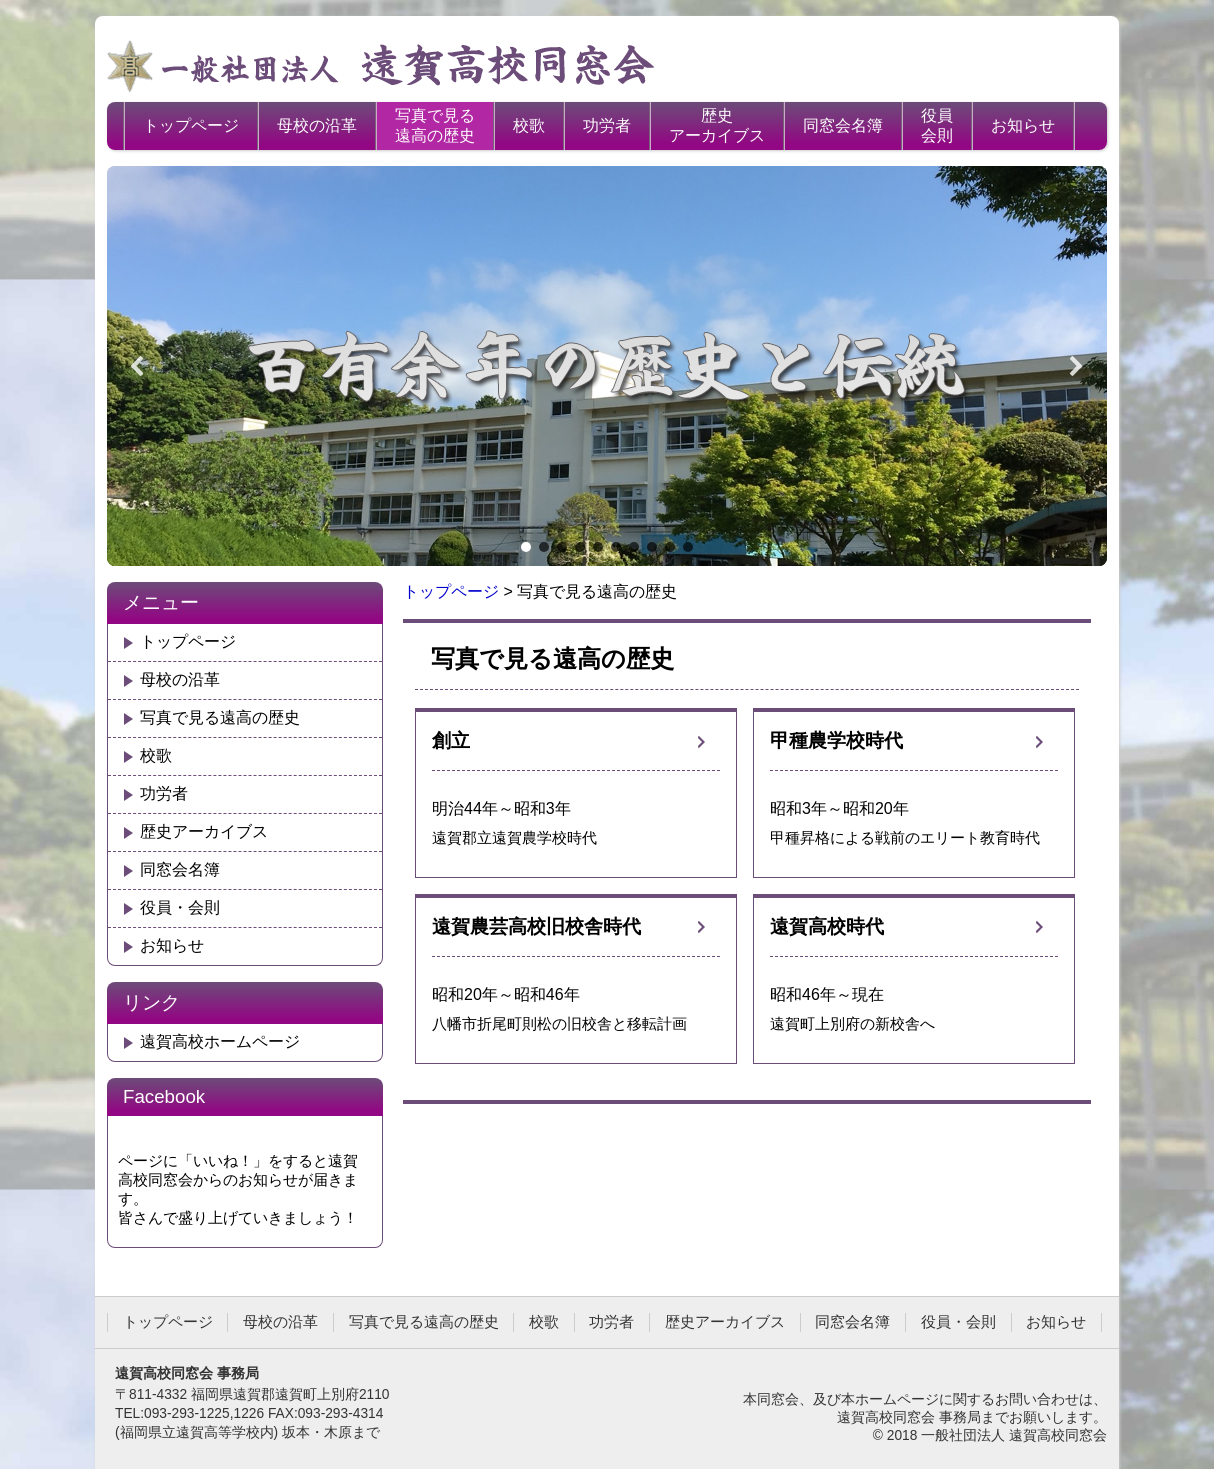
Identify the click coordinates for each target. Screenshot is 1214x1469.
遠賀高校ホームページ (220, 1041)
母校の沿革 (317, 125)
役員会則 (937, 125)
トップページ (191, 125)
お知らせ (1023, 125)
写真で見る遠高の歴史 (435, 125)
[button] (138, 366)
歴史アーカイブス (717, 125)
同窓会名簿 (843, 125)
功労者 (607, 125)
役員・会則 (180, 907)
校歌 (529, 125)
